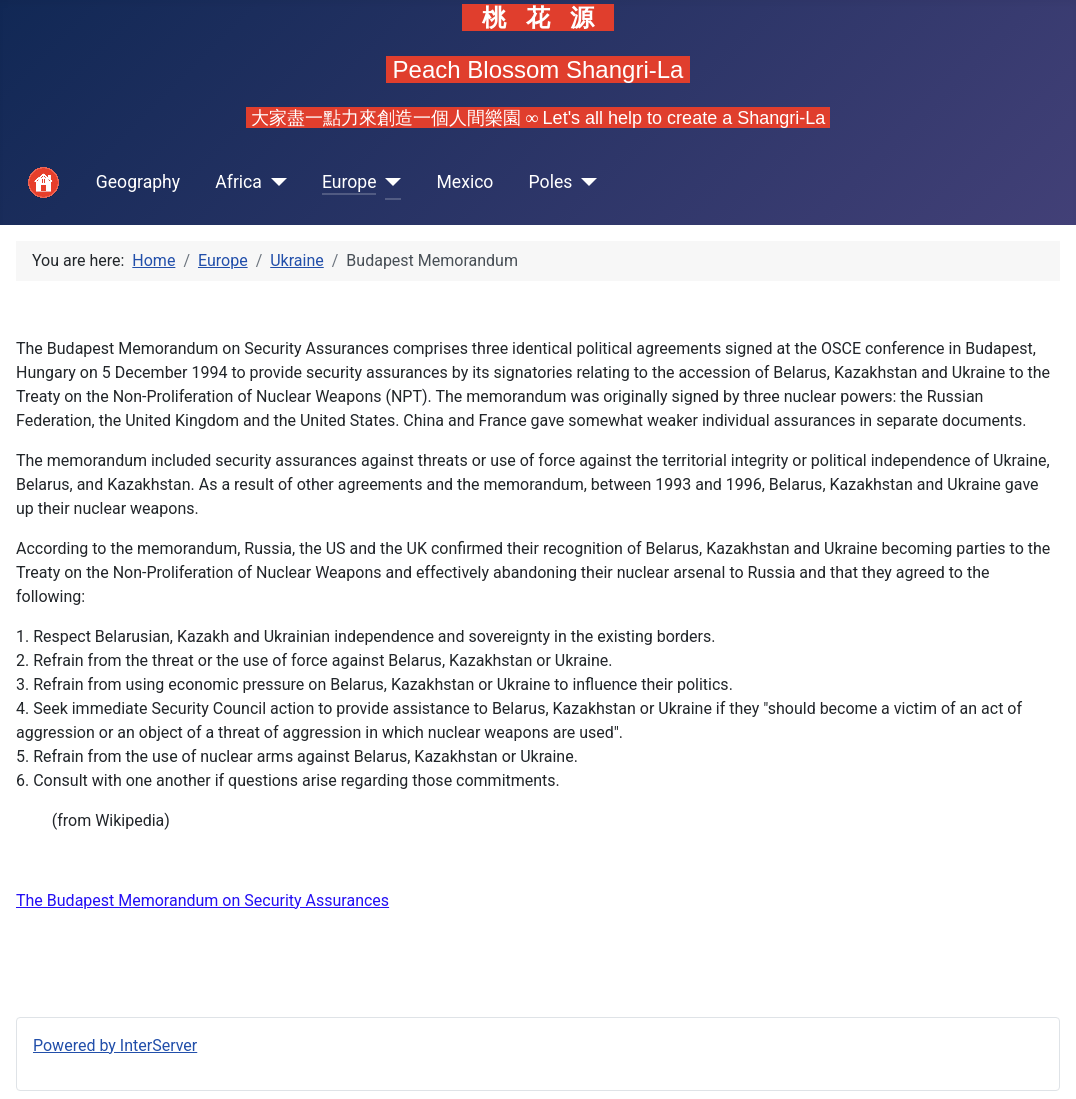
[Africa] (274, 182)
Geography (138, 182)
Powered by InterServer (115, 1045)
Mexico (464, 182)
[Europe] (388, 182)
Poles (551, 182)
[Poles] (584, 182)
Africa (238, 182)
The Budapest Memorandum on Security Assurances (202, 900)
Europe (349, 182)
